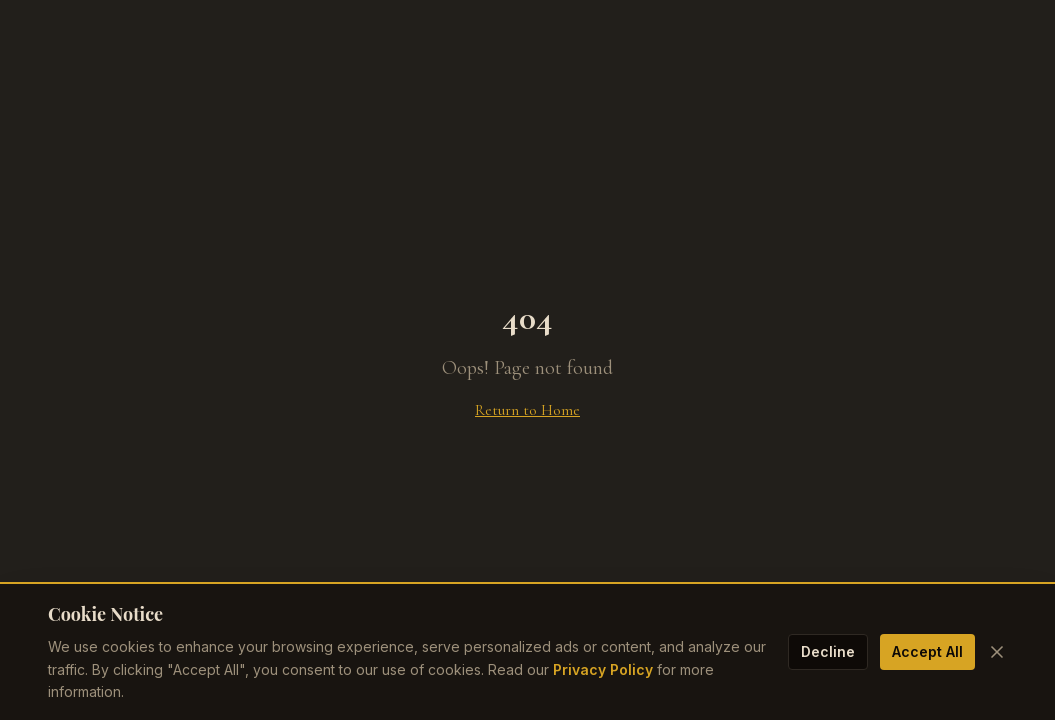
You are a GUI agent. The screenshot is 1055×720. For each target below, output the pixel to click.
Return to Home (527, 410)
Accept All (927, 651)
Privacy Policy (603, 669)
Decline (828, 651)
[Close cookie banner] (997, 652)
